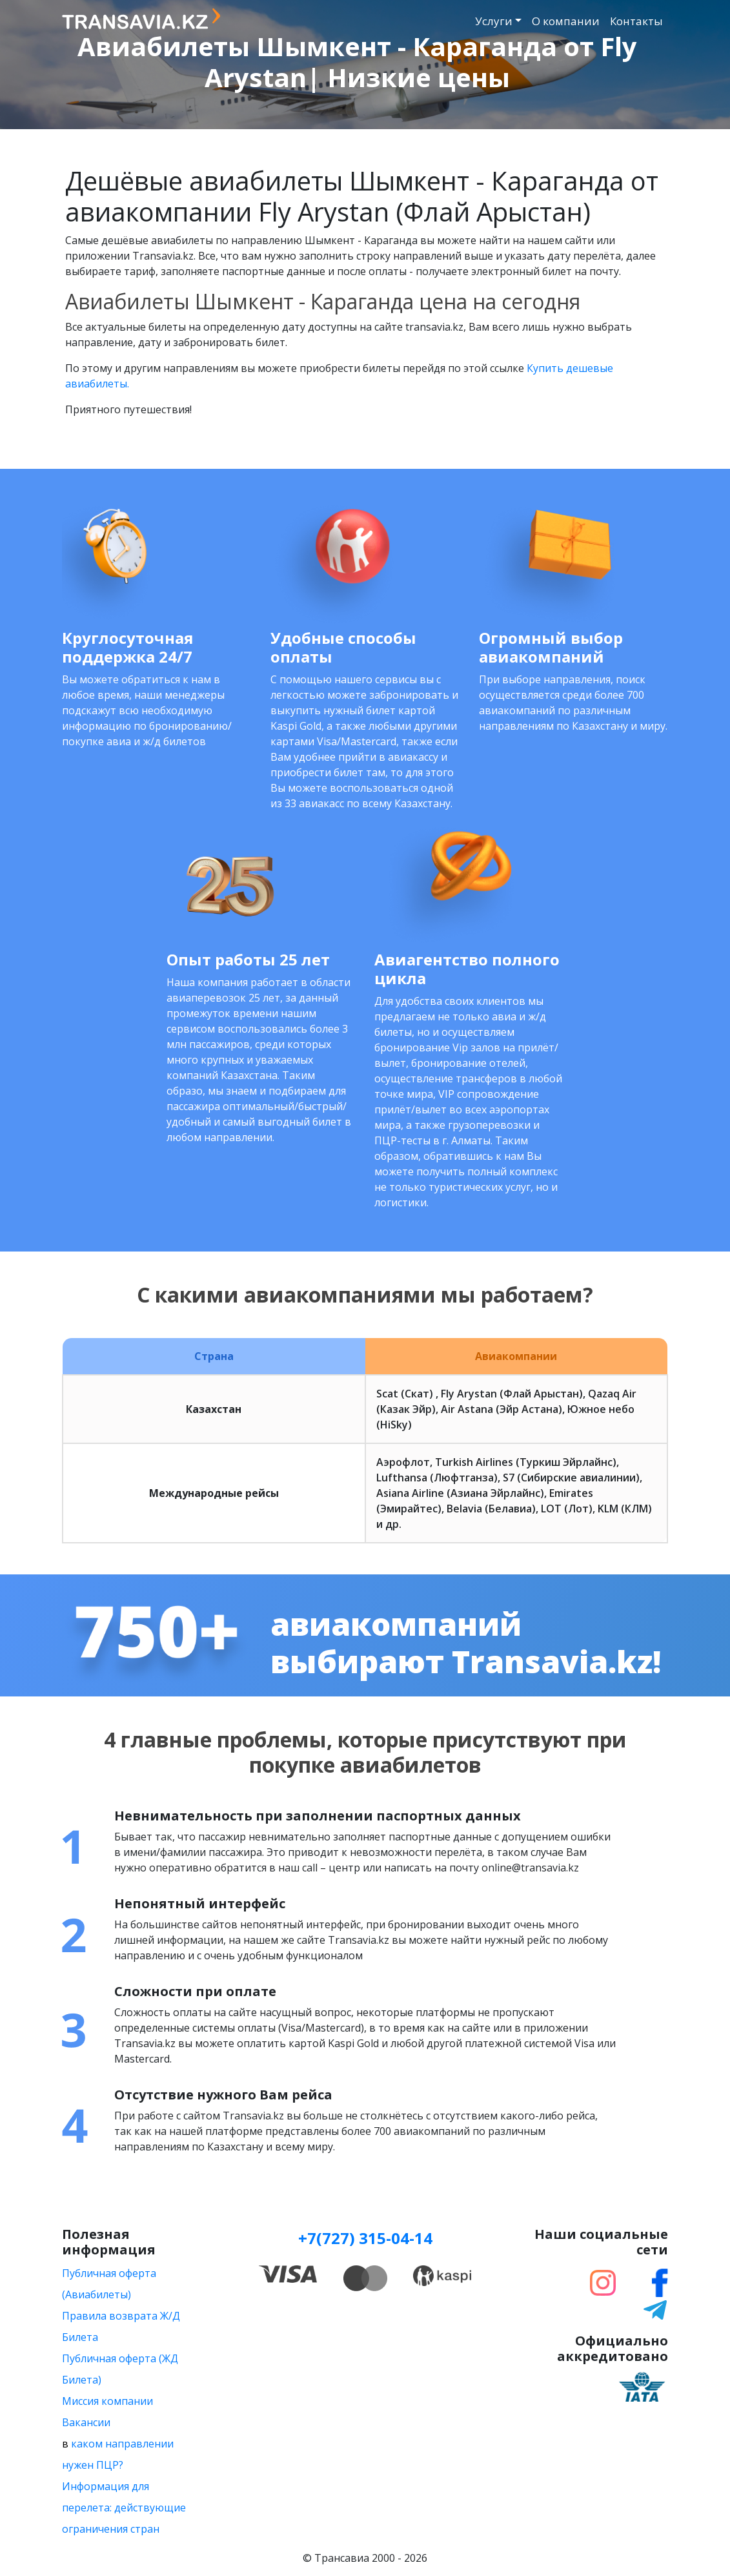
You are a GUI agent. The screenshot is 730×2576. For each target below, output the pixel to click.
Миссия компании (107, 2401)
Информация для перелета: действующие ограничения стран (124, 2507)
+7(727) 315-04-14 (365, 2238)
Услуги (493, 21)
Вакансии (86, 2422)
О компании (566, 21)
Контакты (636, 21)
